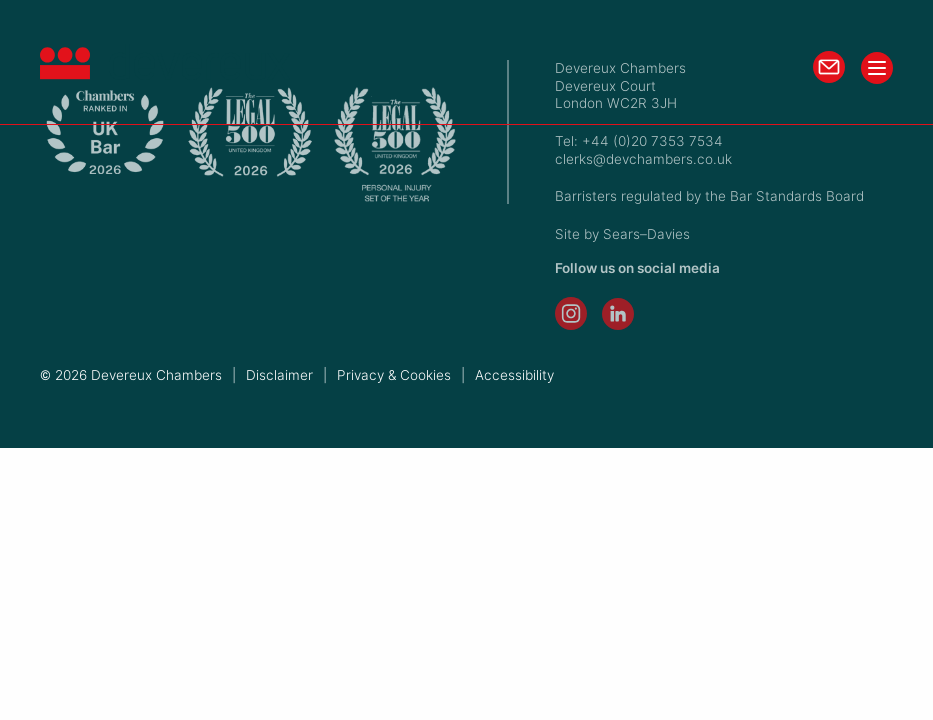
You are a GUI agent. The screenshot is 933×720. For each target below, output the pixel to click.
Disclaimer (279, 375)
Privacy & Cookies (394, 375)
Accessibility (514, 375)
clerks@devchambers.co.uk (643, 159)
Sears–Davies (646, 234)
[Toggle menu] (877, 68)
